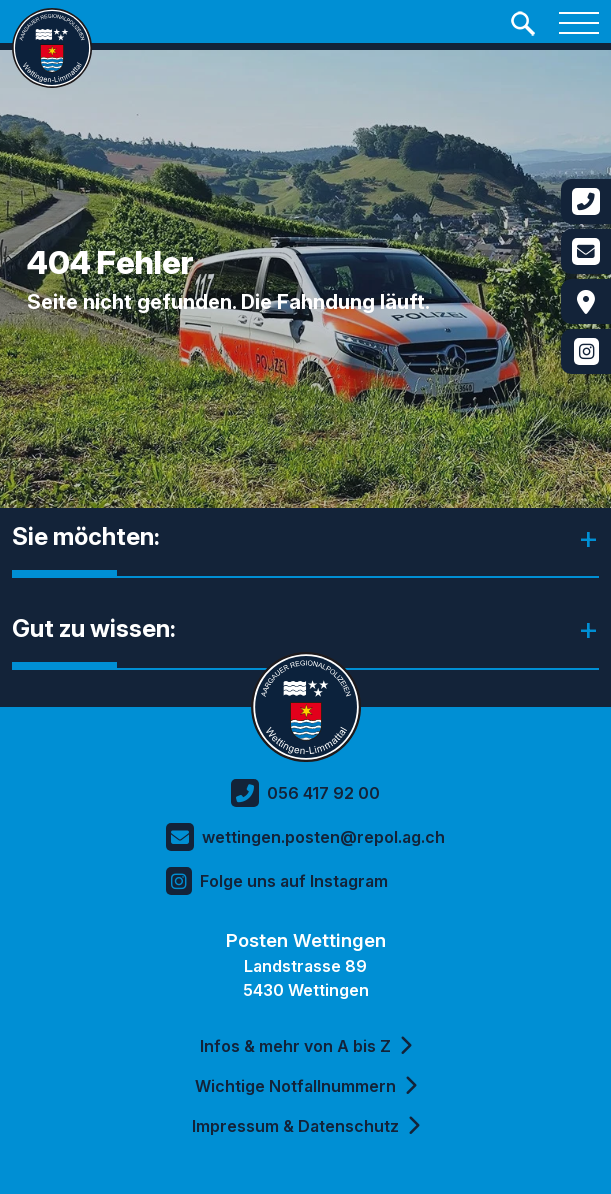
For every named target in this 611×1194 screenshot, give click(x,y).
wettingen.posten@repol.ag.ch (305, 837)
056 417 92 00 (305, 793)
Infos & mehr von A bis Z (306, 1046)
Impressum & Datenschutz (306, 1126)
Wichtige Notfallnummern (306, 1086)
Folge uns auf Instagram (277, 881)
